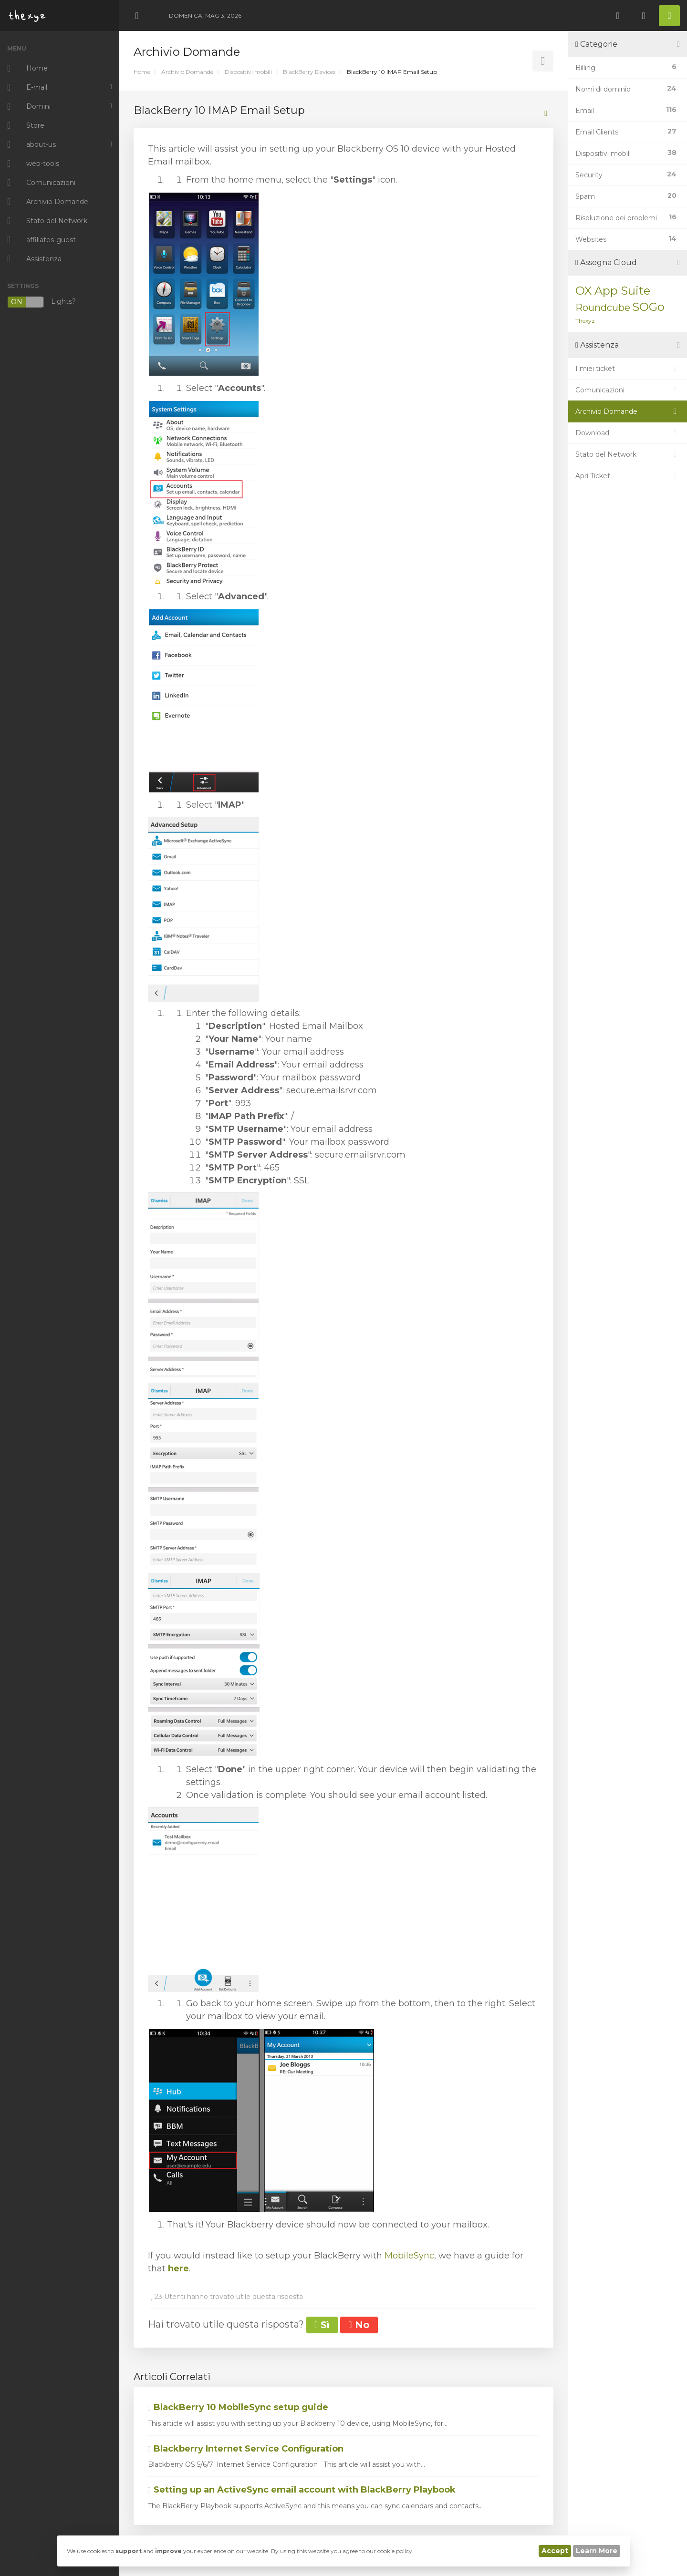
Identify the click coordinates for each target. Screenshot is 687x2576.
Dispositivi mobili (248, 71)
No (358, 2324)
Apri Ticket (627, 476)
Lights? (41, 302)
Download (627, 433)
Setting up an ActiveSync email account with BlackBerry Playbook (302, 2489)
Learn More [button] (596, 2550)
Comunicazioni (627, 390)
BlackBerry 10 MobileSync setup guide (238, 2407)
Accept (554, 2550)
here (178, 2268)
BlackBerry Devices (309, 71)
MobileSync (409, 2255)
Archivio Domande (187, 71)
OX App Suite (612, 291)
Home (142, 71)
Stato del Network (627, 454)
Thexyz (585, 320)
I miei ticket (627, 368)
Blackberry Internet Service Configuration (246, 2448)
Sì (322, 2324)
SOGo (648, 307)
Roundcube (602, 307)
